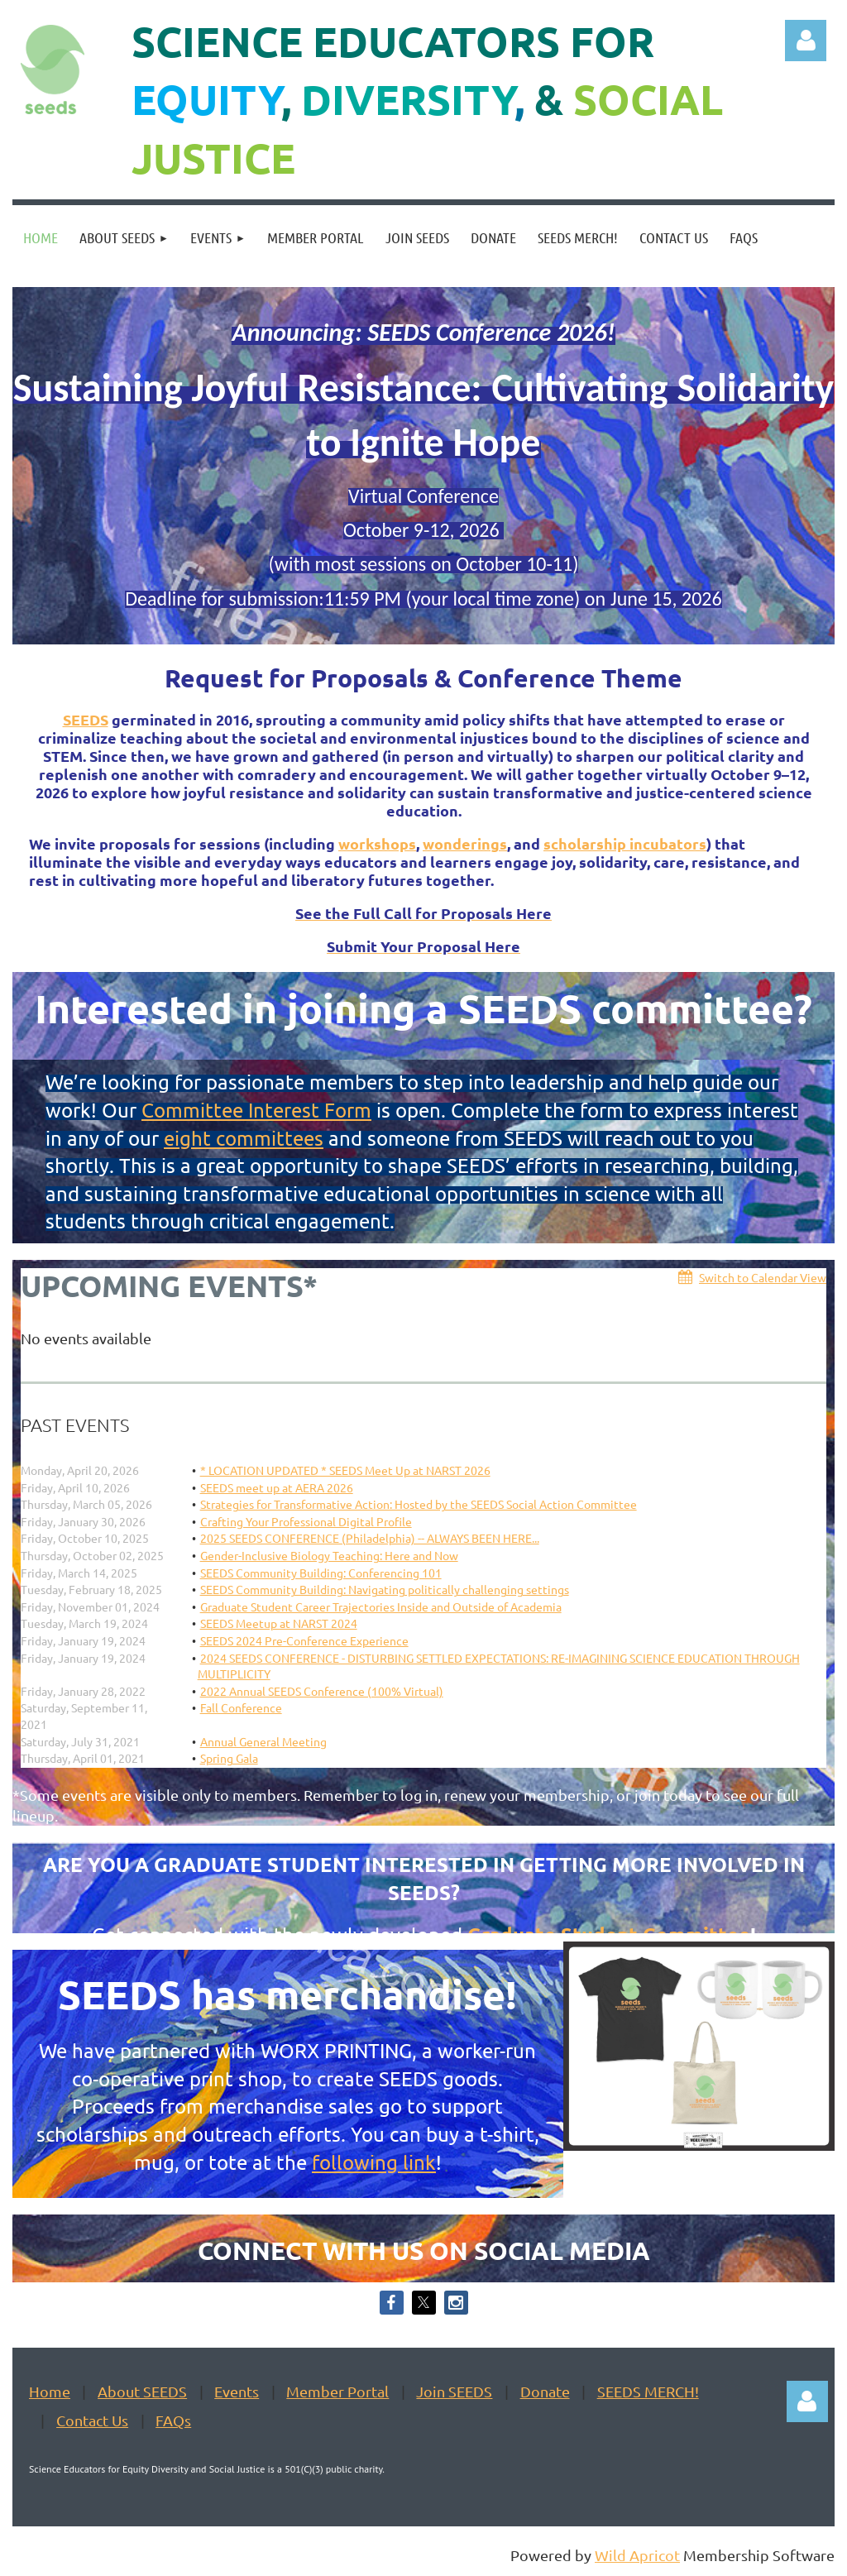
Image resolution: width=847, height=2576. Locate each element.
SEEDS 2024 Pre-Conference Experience (304, 1640)
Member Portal (337, 2391)
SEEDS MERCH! (648, 2391)
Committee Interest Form (256, 1110)
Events (236, 2391)
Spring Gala (229, 1757)
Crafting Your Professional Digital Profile (306, 1521)
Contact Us (92, 2420)
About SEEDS (142, 2391)
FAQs (173, 2420)
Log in (805, 40)
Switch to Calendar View (762, 1277)
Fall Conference (241, 1707)
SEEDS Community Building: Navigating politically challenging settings (384, 1589)
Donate (545, 2391)
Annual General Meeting (263, 1741)
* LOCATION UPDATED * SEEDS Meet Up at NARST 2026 (345, 1470)
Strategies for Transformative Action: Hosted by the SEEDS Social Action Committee (418, 1503)
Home (49, 2391)
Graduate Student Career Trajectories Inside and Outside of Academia (381, 1606)
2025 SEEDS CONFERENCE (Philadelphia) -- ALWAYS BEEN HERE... (369, 1537)
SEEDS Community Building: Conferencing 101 (321, 1572)
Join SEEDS (454, 2391)
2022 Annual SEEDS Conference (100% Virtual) (321, 1690)
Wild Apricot (637, 2555)
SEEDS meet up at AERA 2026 (276, 1487)
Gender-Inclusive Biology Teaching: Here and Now (329, 1555)
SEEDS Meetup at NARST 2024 (278, 1623)
